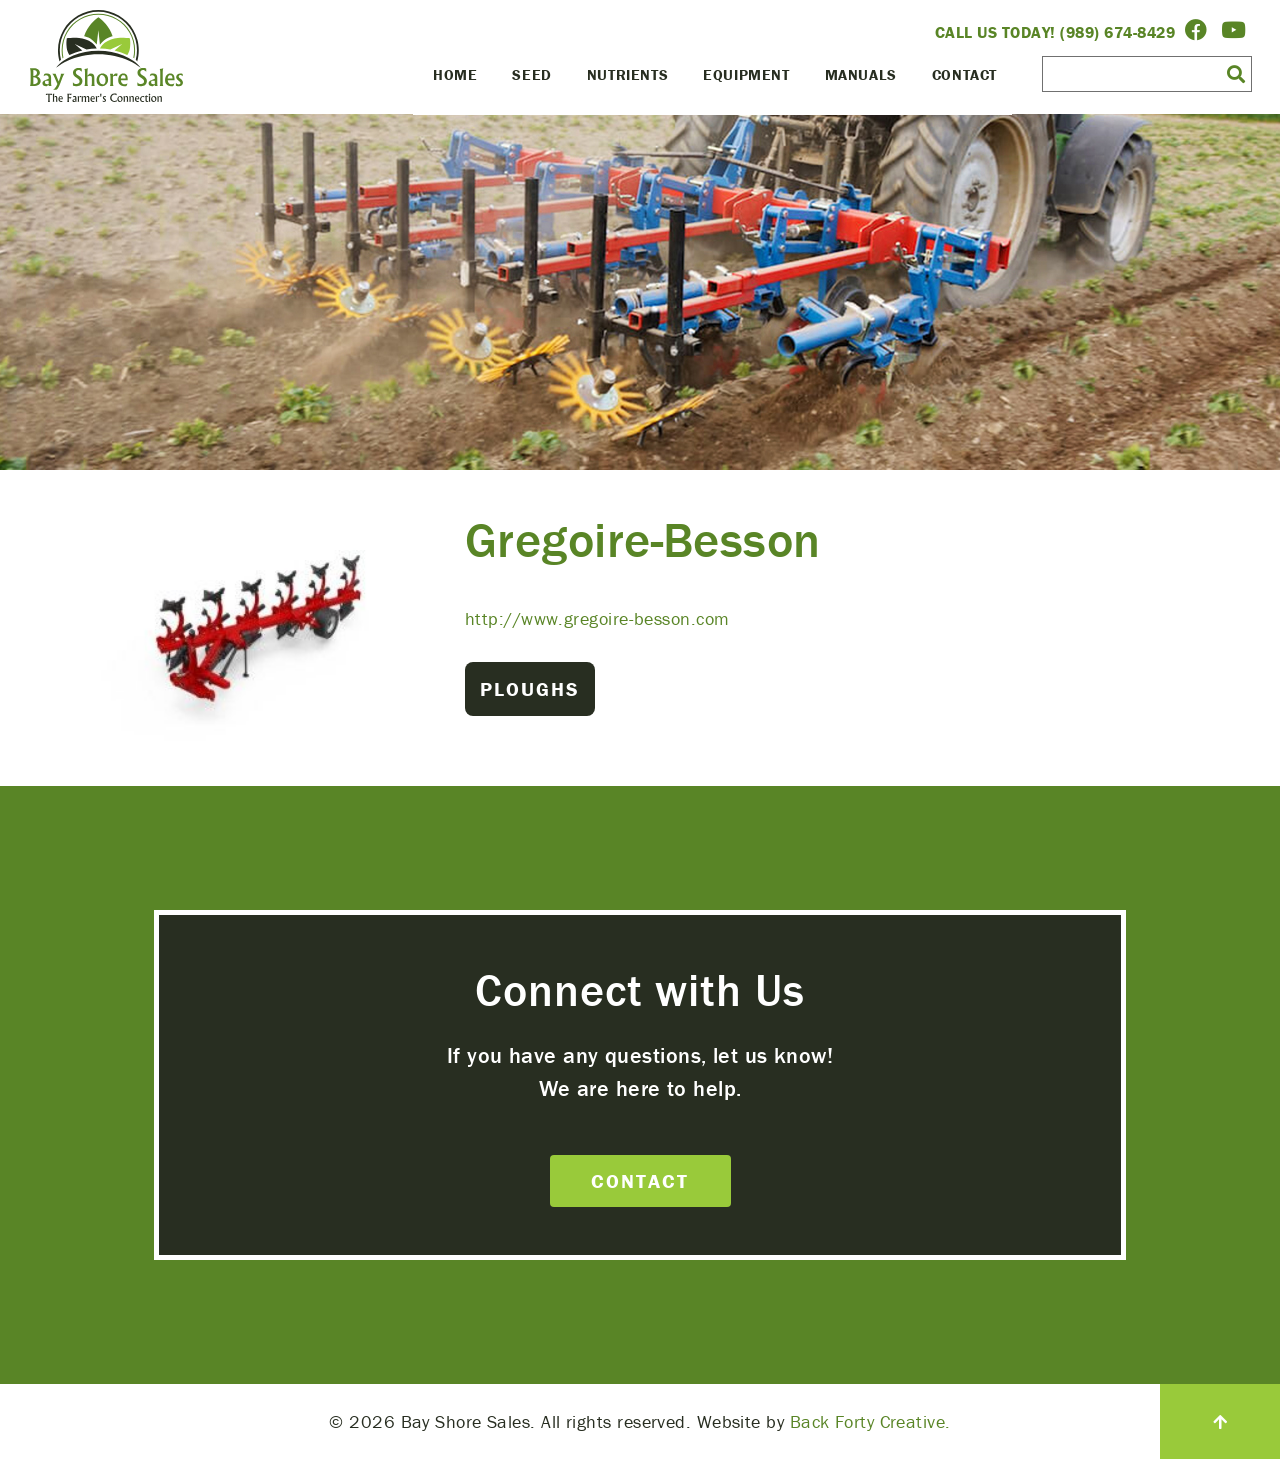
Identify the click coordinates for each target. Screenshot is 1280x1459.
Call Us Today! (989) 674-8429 (1055, 32)
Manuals (861, 74)
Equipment (746, 74)
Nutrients (627, 74)
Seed (531, 74)
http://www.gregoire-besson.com (597, 618)
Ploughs (530, 688)
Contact (964, 74)
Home (455, 74)
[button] (1236, 73)
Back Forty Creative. (870, 1421)
